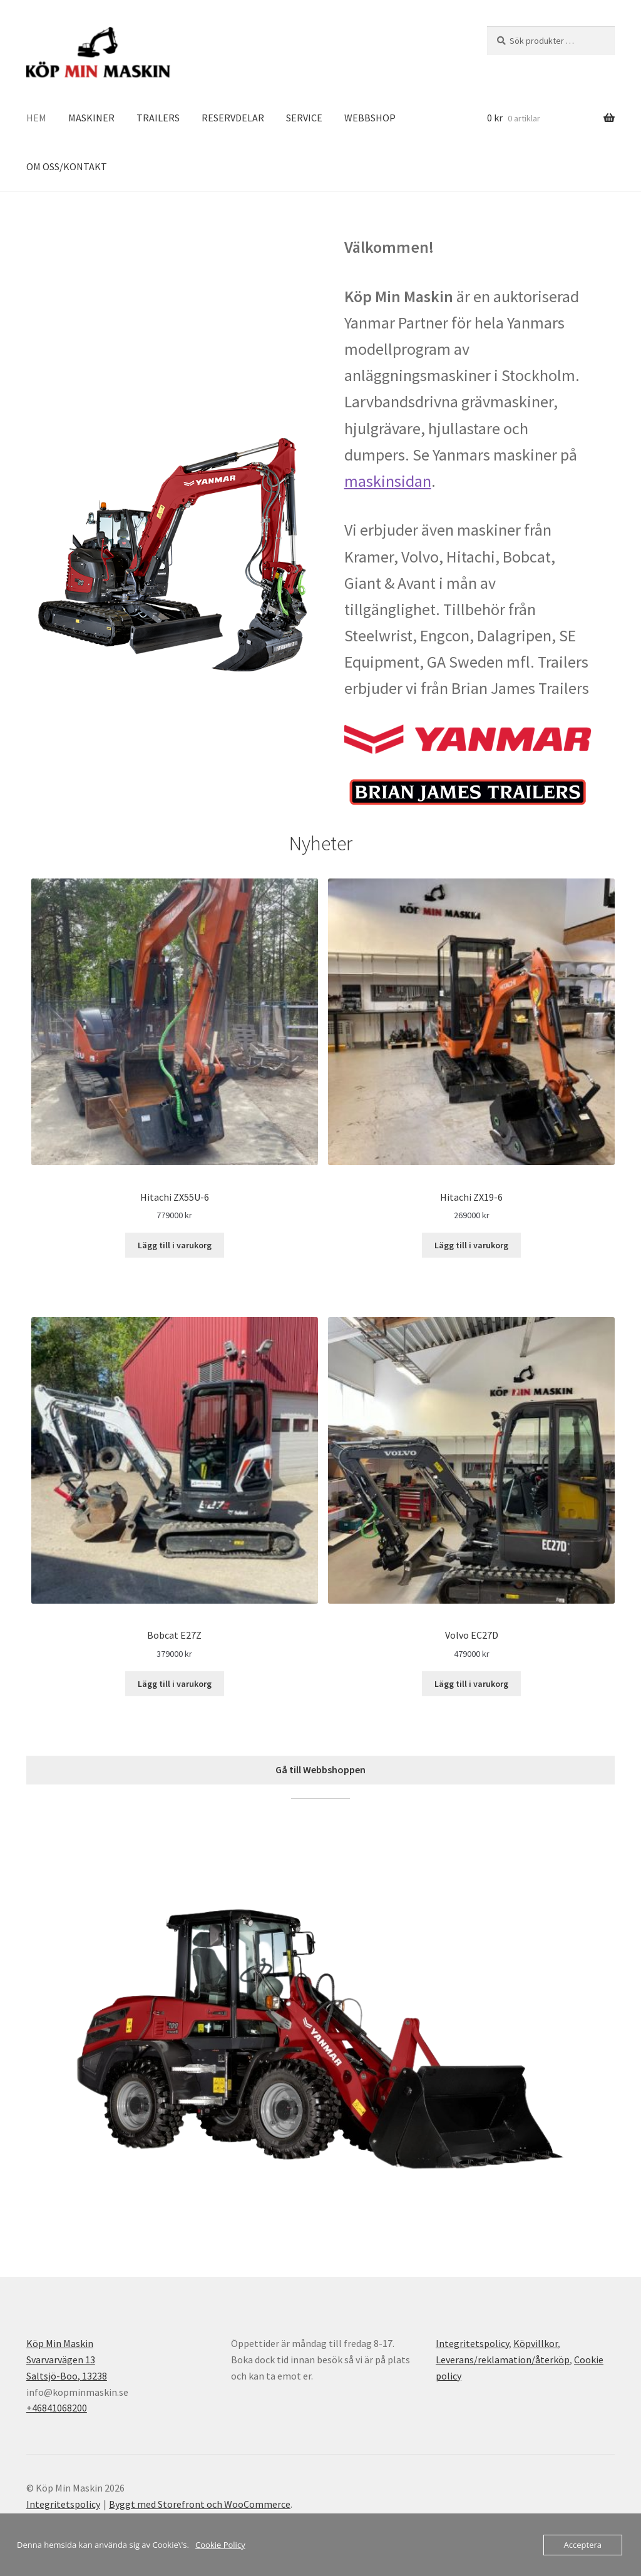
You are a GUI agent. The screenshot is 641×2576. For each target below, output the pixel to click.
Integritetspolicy (472, 2343)
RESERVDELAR (233, 117)
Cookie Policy (220, 2544)
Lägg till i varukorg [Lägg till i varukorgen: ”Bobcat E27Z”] (175, 1683)
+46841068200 (56, 2407)
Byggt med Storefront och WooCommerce (199, 2504)
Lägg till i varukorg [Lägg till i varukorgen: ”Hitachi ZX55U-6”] (175, 1245)
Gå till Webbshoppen (320, 1769)
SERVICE (304, 117)
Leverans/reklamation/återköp (503, 2359)
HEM (36, 117)
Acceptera (583, 2544)
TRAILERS (158, 117)
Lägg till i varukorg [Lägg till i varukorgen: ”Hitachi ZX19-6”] (471, 1245)
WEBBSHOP (370, 117)
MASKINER (91, 117)
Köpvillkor (535, 2343)
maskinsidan (387, 481)
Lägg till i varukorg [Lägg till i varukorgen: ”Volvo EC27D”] (471, 1683)
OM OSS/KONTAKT (66, 166)
